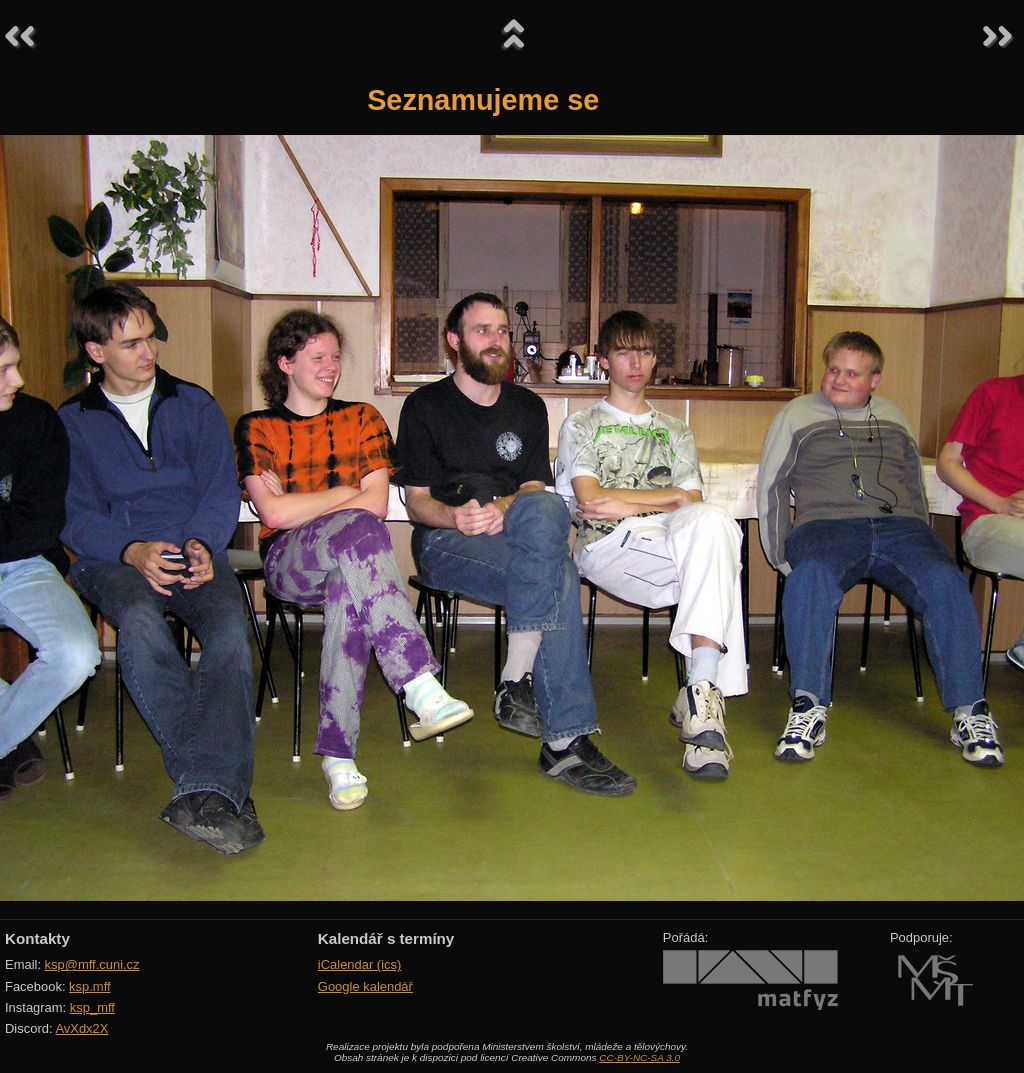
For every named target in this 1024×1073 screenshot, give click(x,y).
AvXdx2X (81, 1028)
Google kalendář (365, 986)
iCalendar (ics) (360, 964)
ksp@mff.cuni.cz (92, 964)
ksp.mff (90, 986)
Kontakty (37, 938)
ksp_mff (92, 1007)
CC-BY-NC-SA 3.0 (639, 1057)
